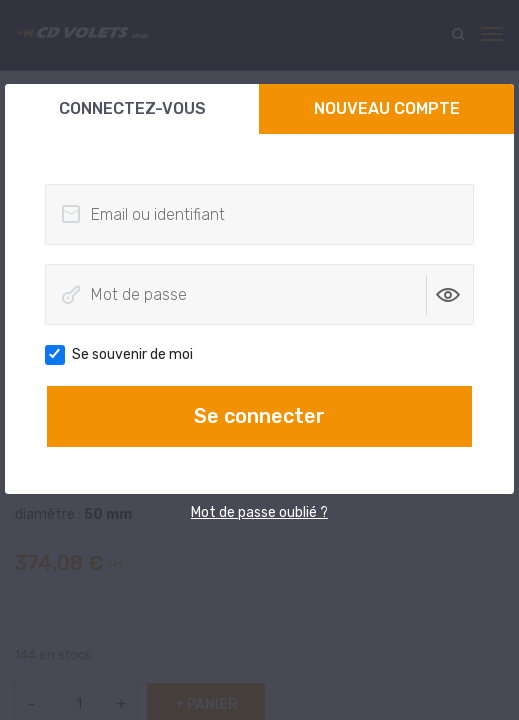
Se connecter (259, 416)
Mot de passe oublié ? (259, 512)
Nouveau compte (387, 108)
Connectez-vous (132, 108)
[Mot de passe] (259, 294)
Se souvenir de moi (125, 355)
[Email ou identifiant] (259, 214)
